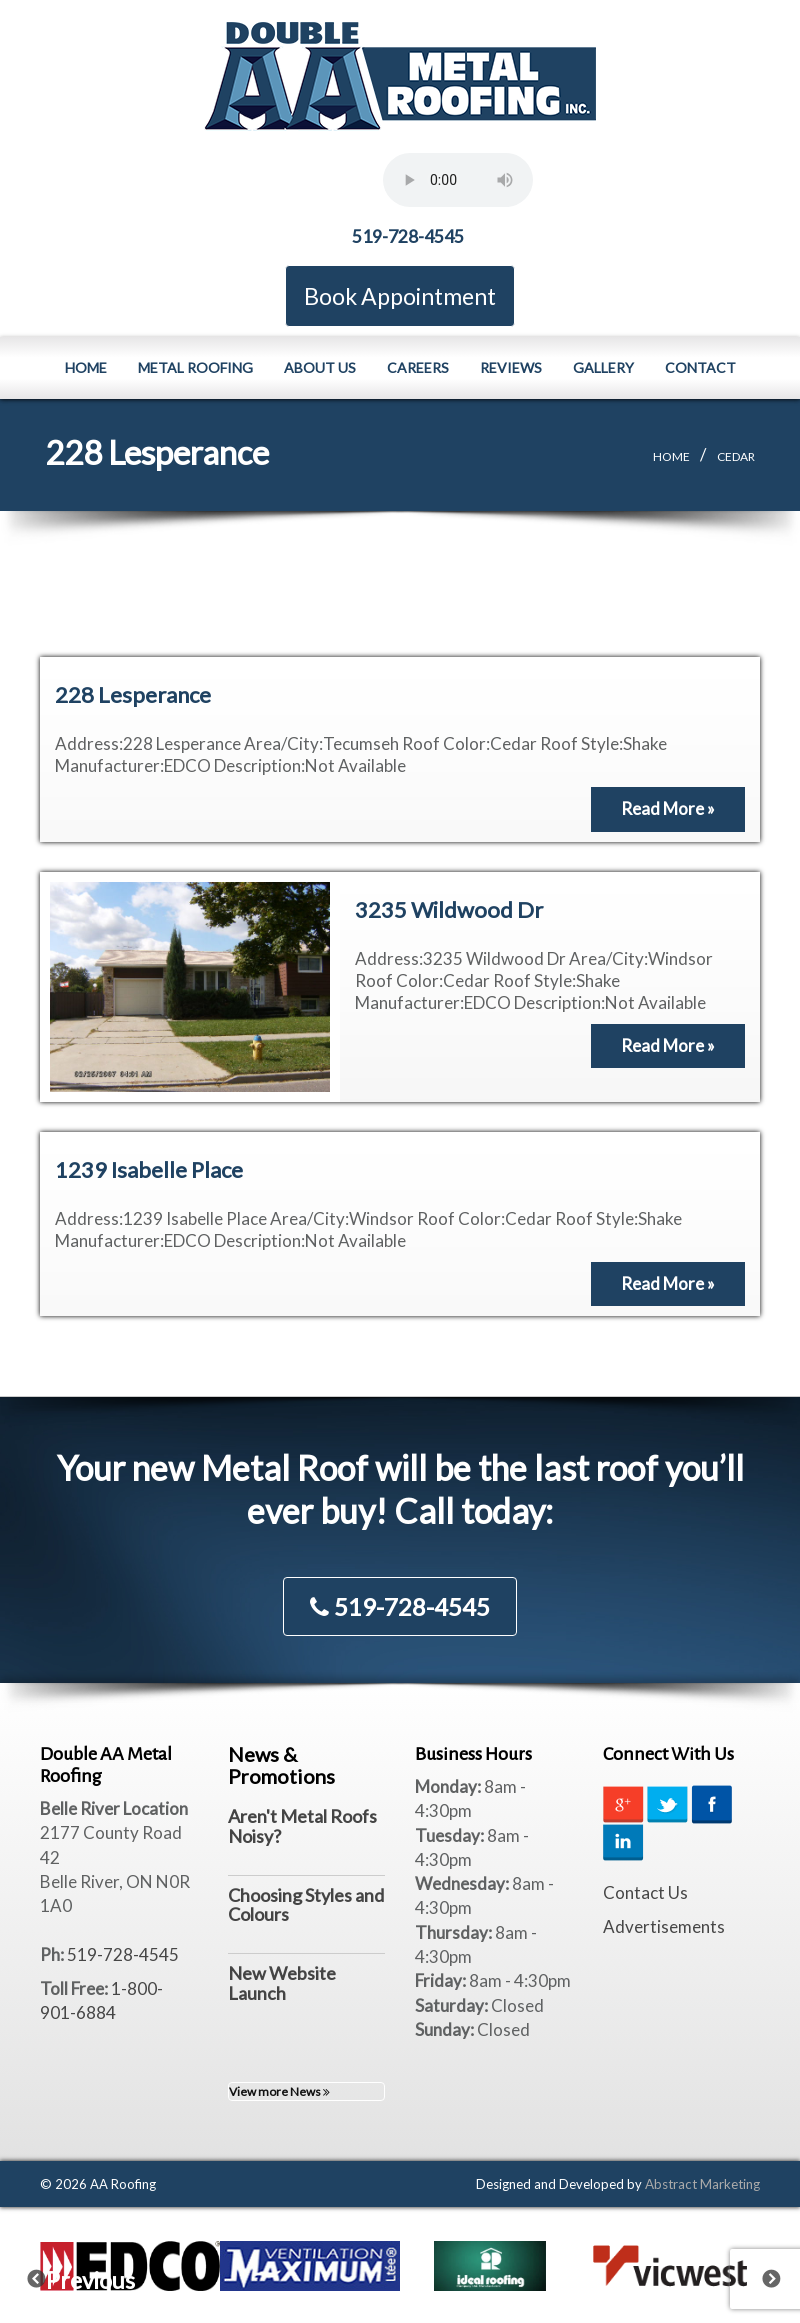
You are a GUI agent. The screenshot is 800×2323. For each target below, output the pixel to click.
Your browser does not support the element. (458, 180)
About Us (320, 366)
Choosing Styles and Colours (306, 1904)
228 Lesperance (133, 693)
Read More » (668, 807)
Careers (418, 366)
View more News (279, 2090)
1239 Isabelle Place (149, 1168)
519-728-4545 (408, 235)
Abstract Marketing (703, 2183)
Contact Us (645, 1891)
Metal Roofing (195, 366)
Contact (700, 366)
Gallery (603, 366)
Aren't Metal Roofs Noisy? (302, 1825)
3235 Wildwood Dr (449, 908)
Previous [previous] (49, 2273)
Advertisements (664, 1925)
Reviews (511, 366)
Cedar (736, 455)
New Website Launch (282, 1982)
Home (86, 366)
